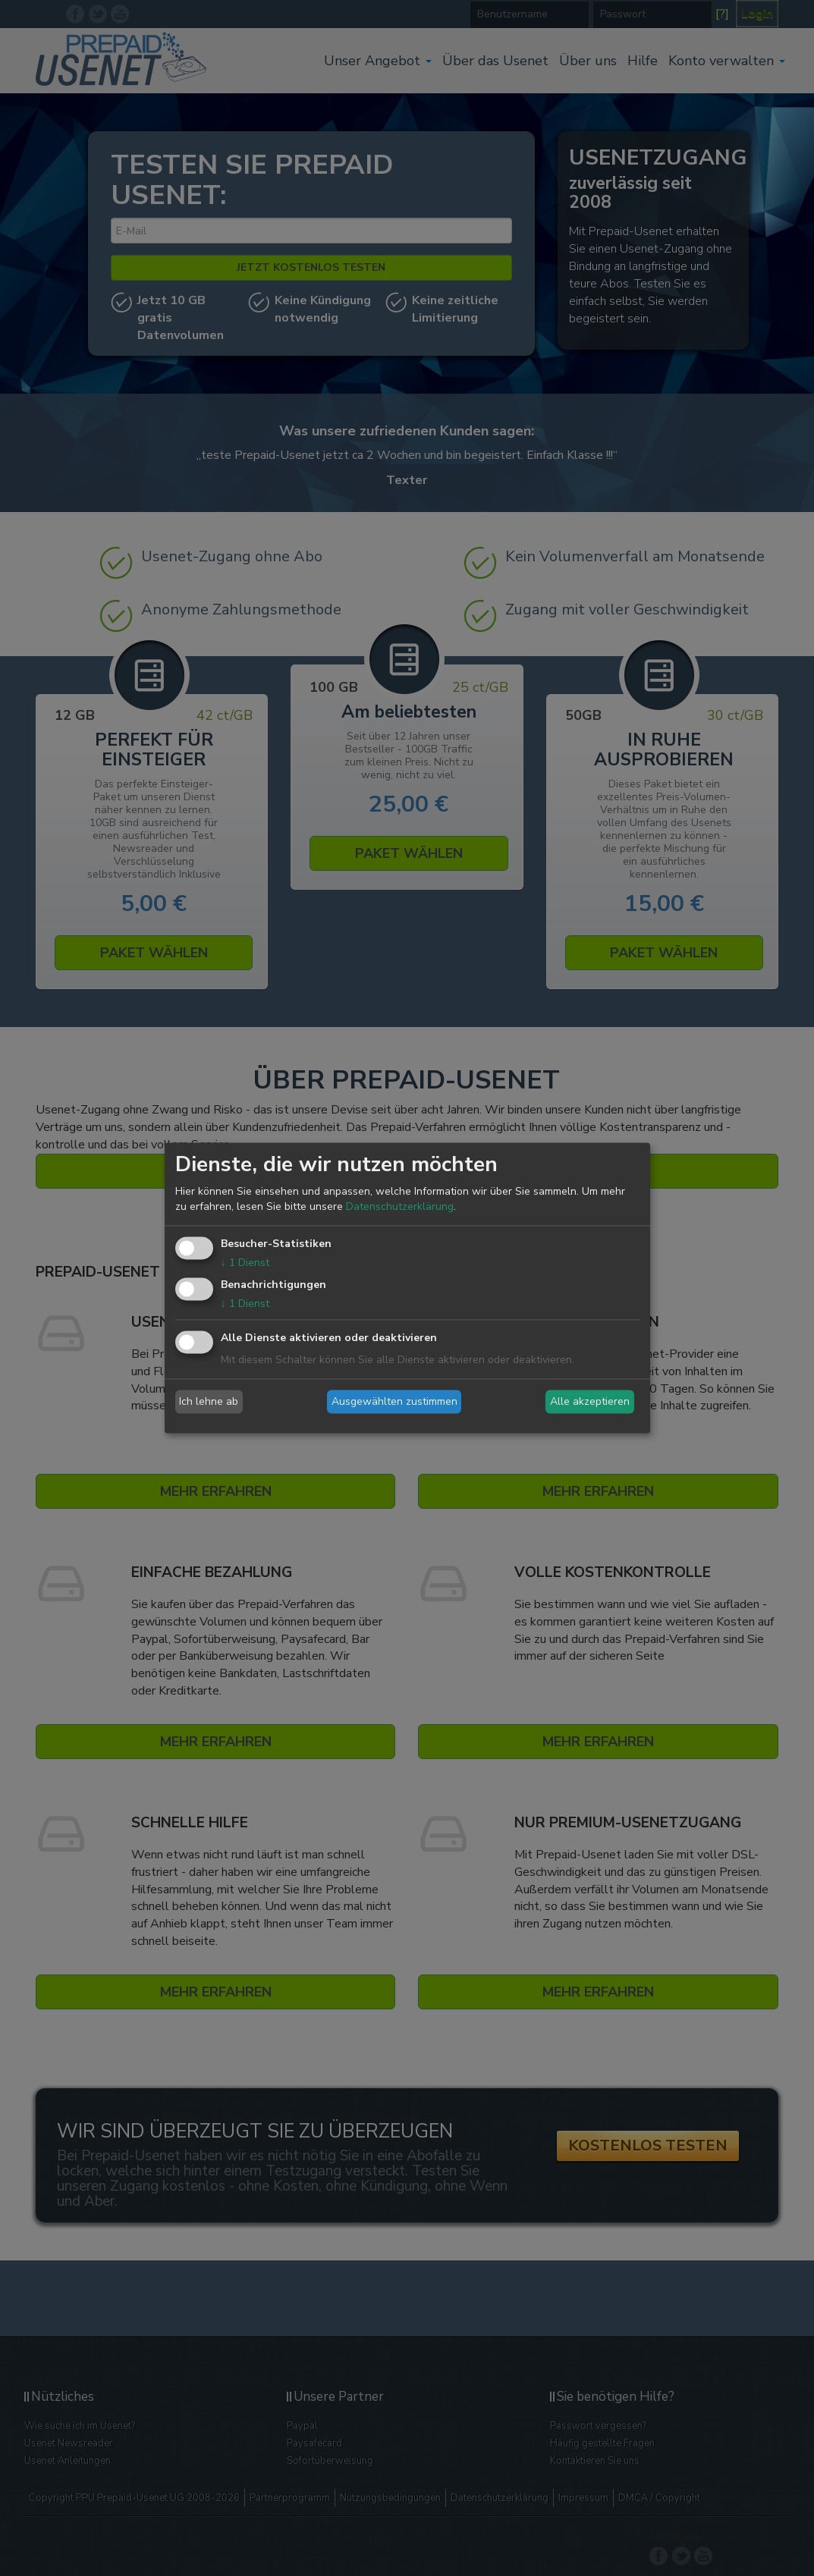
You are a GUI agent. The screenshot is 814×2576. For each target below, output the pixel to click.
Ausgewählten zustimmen (394, 1401)
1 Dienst (245, 1262)
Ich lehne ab (208, 1401)
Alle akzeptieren (590, 1401)
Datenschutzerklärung (400, 1206)
